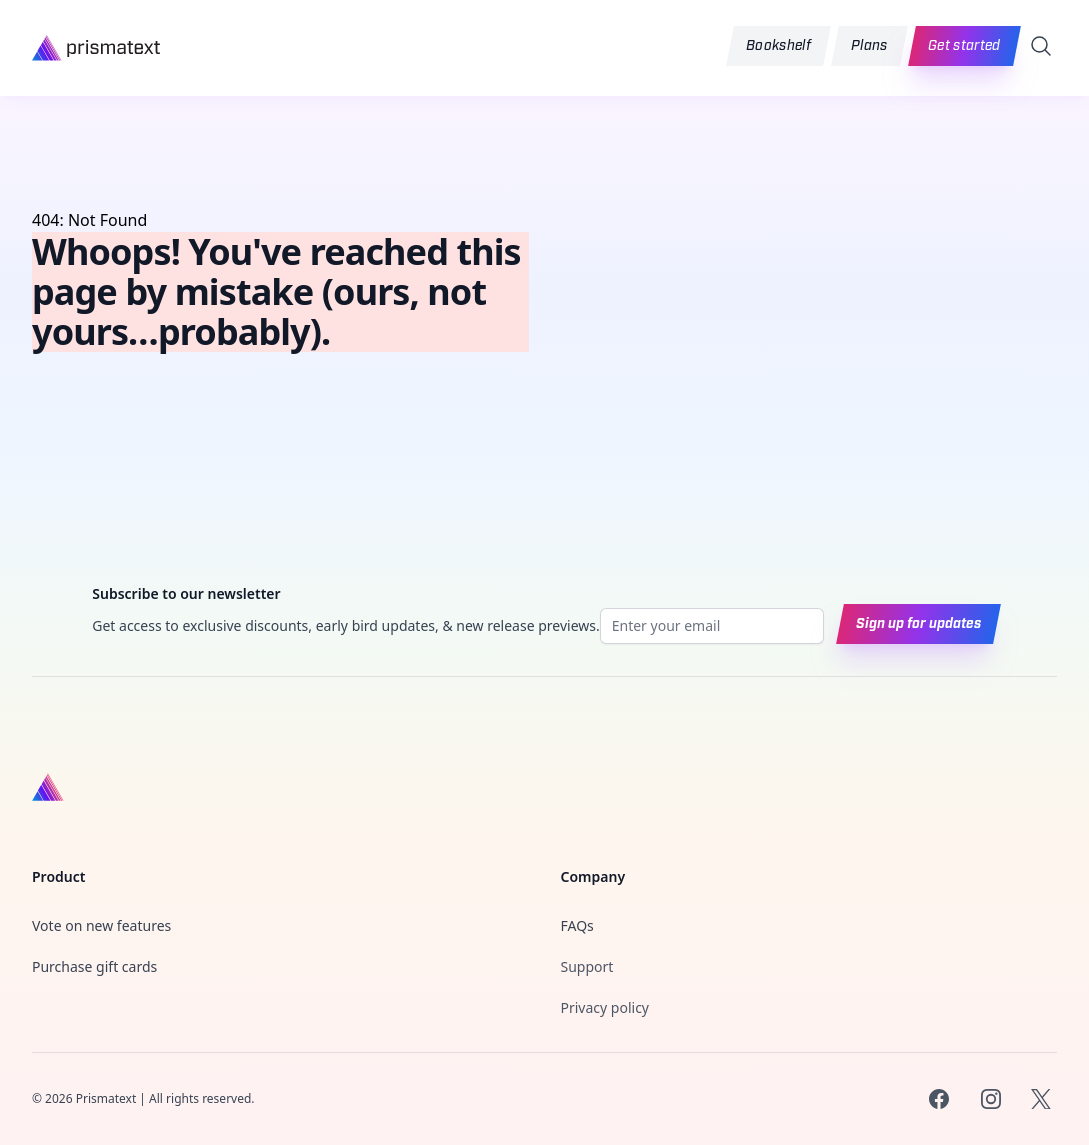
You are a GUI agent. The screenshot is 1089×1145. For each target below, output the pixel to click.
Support (587, 966)
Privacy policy (605, 1007)
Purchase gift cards (94, 966)
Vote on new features (101, 925)
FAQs (577, 925)
